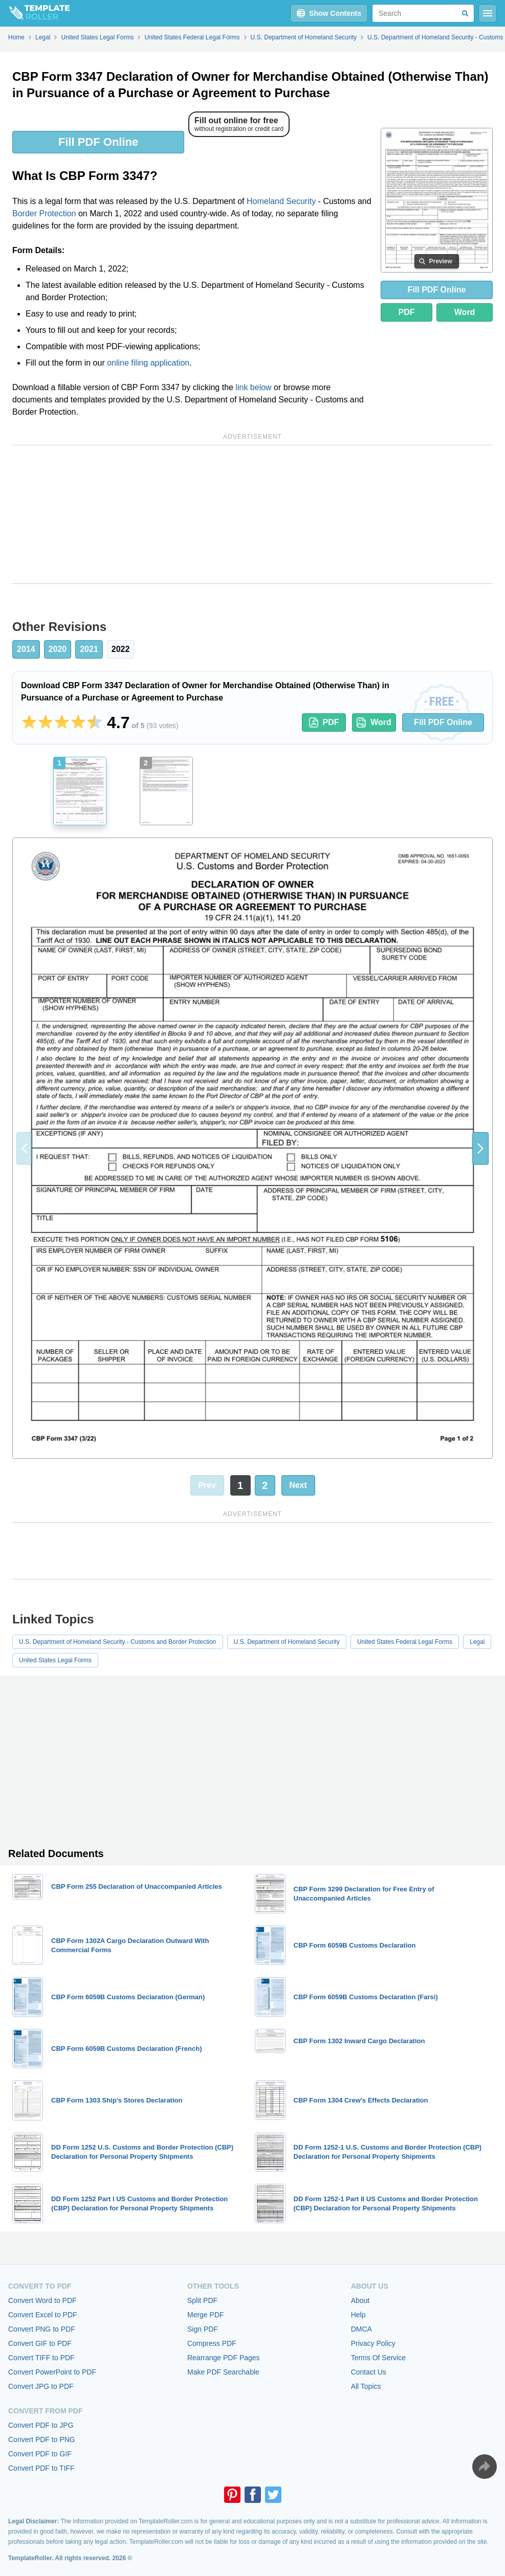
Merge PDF (205, 2315)
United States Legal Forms (55, 1660)
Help (358, 2315)
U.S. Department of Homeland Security (287, 1641)
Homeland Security (281, 201)
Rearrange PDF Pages (223, 2358)
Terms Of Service (378, 2358)
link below (253, 387)
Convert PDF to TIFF (41, 2468)
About (360, 2300)
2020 (58, 649)
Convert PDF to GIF (40, 2454)
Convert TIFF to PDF (41, 2358)
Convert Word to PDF (42, 2300)
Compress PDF (211, 2343)
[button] (480, 1148)
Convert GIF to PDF (40, 2343)
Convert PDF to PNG (41, 2439)
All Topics (366, 2386)
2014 (26, 649)
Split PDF (202, 2300)
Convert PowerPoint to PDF (52, 2372)
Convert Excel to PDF (42, 2315)
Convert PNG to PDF (41, 2329)
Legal (477, 1641)
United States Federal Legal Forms (404, 1641)
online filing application (148, 362)
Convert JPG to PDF (41, 2386)
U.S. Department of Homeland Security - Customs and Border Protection (117, 1641)
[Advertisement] (252, 514)
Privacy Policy (373, 2343)
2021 (89, 649)
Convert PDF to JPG (41, 2425)
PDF (407, 312)
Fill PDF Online (98, 141)
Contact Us (368, 2372)
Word (464, 312)
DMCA (361, 2329)
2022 (121, 649)
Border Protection (44, 213)
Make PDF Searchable (223, 2372)
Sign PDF (202, 2329)
